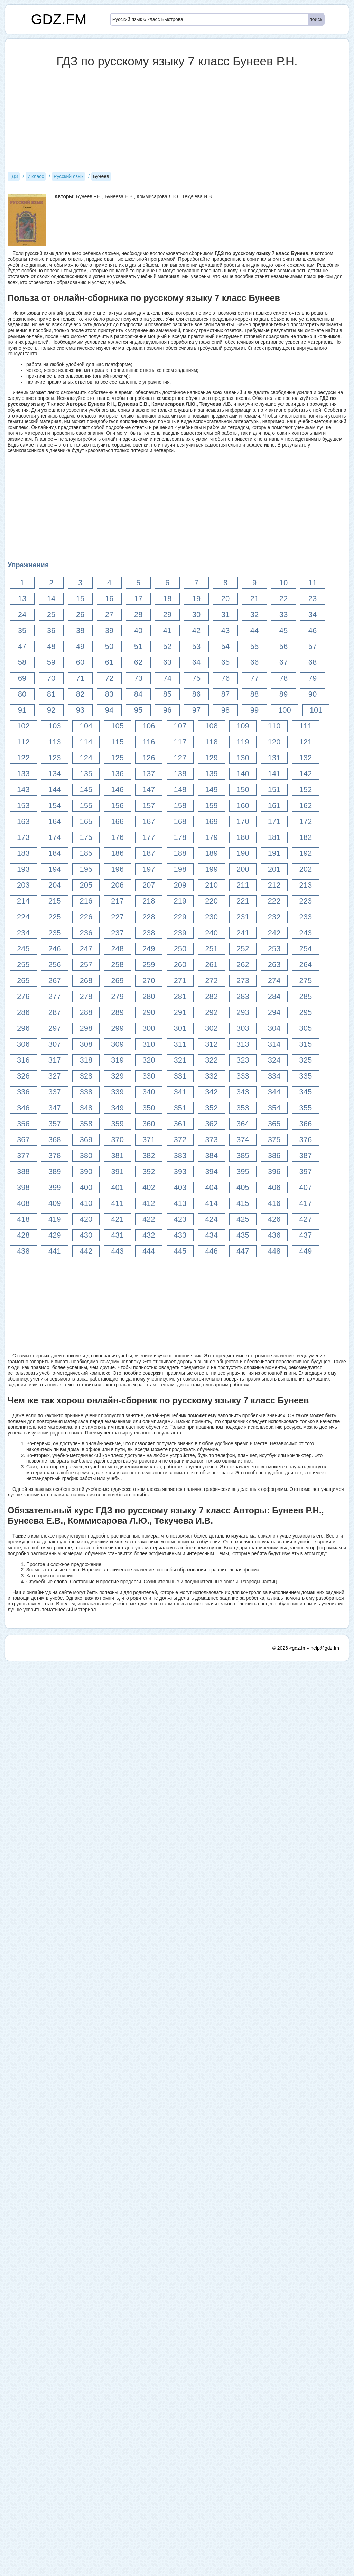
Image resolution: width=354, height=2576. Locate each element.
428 (23, 1235)
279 (117, 996)
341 (180, 1092)
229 (180, 917)
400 (86, 1187)
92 (51, 710)
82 (80, 694)
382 (148, 1155)
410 (86, 1203)
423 (180, 1219)
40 (138, 630)
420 (86, 1219)
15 (80, 598)
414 (211, 1203)
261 (211, 964)
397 (305, 1171)
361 (180, 1123)
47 (22, 646)
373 (211, 1139)
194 (54, 869)
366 (305, 1123)
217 (117, 901)
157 (148, 805)
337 (54, 1092)
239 (180, 932)
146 (117, 789)
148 (180, 789)
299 (117, 1028)
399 (54, 1187)
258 (117, 964)
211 (242, 885)
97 (196, 710)
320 (148, 1060)
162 (305, 805)
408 (23, 1203)
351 (180, 1107)
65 (225, 662)
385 (242, 1155)
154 (54, 805)
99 (254, 710)
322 (211, 1060)
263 (274, 964)
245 (23, 948)
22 (283, 598)
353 (242, 1107)
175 (86, 837)
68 (312, 662)
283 (242, 996)
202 (305, 869)
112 (23, 741)
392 (148, 1171)
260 (180, 964)
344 (274, 1092)
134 (54, 773)
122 (23, 757)
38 (80, 630)
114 (86, 741)
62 (138, 662)
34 (312, 614)
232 (274, 917)
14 (51, 598)
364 (242, 1123)
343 (242, 1092)
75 (196, 678)
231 (242, 917)
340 (148, 1092)
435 (242, 1235)
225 (54, 917)
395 (242, 1171)
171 (274, 821)
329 (117, 1076)
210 (211, 885)
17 (138, 598)
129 (211, 757)
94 (109, 710)
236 (86, 932)
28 (138, 614)
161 (274, 805)
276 (23, 996)
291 (180, 1012)
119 (242, 741)
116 (148, 741)
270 (148, 980)
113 (54, 741)
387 (305, 1155)
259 (148, 964)
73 (138, 678)
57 (312, 646)
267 (54, 980)
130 (242, 757)
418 (23, 1219)
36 (51, 630)
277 (54, 996)
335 (305, 1076)
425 (242, 1219)
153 (23, 805)
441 (54, 1251)
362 (211, 1123)
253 (274, 948)
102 (23, 726)
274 (274, 980)
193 (23, 869)
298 (86, 1028)
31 (225, 614)
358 (86, 1123)
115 (117, 741)
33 (283, 614)
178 (180, 837)
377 (23, 1155)
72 (109, 678)
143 (23, 789)
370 (117, 1139)
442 (86, 1251)
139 (211, 773)
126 (148, 757)
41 (167, 630)
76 (225, 678)
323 (242, 1060)
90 (312, 694)
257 (86, 964)
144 (54, 789)
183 (23, 853)
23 (312, 598)
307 (54, 1044)
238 (148, 932)
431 (117, 1235)
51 (138, 646)
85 (167, 694)
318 (86, 1060)
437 (305, 1235)
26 (80, 614)
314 (274, 1044)
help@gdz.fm (324, 2563)
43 (225, 630)
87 (225, 694)
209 (180, 885)
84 (138, 694)
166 (117, 821)
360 (148, 1123)
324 (274, 1060)
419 (54, 1219)
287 (54, 1012)
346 (23, 1107)
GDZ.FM (59, 19)
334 (274, 1076)
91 (22, 710)
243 (305, 932)
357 (54, 1123)
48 (51, 646)
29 (167, 614)
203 (23, 885)
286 (23, 1012)
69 (22, 678)
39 (109, 630)
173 (23, 837)
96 (167, 710)
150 (242, 789)
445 (180, 1251)
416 (274, 1203)
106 (148, 726)
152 (305, 789)
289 (117, 1012)
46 (312, 630)
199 (211, 869)
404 (211, 1187)
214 (23, 901)
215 (54, 901)
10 (283, 582)
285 (305, 996)
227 (117, 917)
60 (80, 662)
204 (54, 885)
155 (86, 805)
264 (305, 964)
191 (274, 853)
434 (211, 1235)
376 (305, 1139)
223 (305, 901)
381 (117, 1155)
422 (148, 1219)
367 (23, 1139)
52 (167, 646)
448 (274, 1251)
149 (211, 789)
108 (211, 726)
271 (180, 980)
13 (22, 598)
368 (54, 1139)
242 (274, 932)
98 (225, 710)
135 (86, 773)
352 (211, 1107)
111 (305, 726)
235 (54, 932)
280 (148, 996)
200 (242, 869)
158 (180, 805)
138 (180, 773)
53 (196, 646)
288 (86, 1012)
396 (274, 1171)
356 (23, 1123)
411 (117, 1203)
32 (254, 614)
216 (86, 901)
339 (117, 1092)
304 (274, 1028)
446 (211, 1251)
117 (180, 741)
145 (86, 789)
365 (274, 1123)
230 (211, 917)
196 (117, 869)
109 (242, 726)
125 (117, 757)
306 (23, 1044)
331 (180, 1076)
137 (148, 773)
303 (242, 1028)
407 (305, 1187)
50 (109, 646)
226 (86, 917)
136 (117, 773)
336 (23, 1092)
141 (274, 773)
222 (274, 901)
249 (148, 948)
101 (316, 710)
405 (242, 1187)
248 (117, 948)
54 (225, 646)
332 (211, 1076)
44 (254, 630)
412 (148, 1203)
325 (305, 1060)
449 (305, 1251)
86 (196, 694)
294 (274, 1012)
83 (109, 694)
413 (180, 1203)
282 (211, 996)
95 (138, 710)
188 (180, 853)
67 (283, 662)
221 (242, 901)
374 (242, 1139)
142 (305, 773)
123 (54, 757)
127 (180, 757)
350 (148, 1107)
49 (80, 646)
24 (22, 614)
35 (22, 630)
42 (196, 630)
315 (305, 1044)
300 (148, 1028)
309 (117, 1044)
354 (274, 1107)
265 (23, 980)
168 (180, 821)
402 (148, 1187)
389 (54, 1171)
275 (305, 980)
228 (148, 917)
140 (242, 773)
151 (274, 789)
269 (117, 980)
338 (86, 1092)
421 (117, 1219)
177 (148, 837)
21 (254, 598)
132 (305, 757)
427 (305, 1219)
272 (211, 980)
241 (242, 932)
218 (148, 901)
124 (86, 757)
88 (254, 694)
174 (54, 837)
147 (148, 789)
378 (54, 1155)
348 (86, 1107)
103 (54, 726)
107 (180, 726)
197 (148, 869)
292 (211, 1012)
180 (242, 837)
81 (51, 694)
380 (86, 1155)
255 (23, 964)
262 (242, 964)
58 (22, 662)
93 (80, 710)
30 (196, 614)
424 (211, 1219)
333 (242, 1076)
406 (274, 1187)
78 (283, 678)
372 (180, 1139)
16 (109, 598)
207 (148, 885)
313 (242, 1044)
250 (180, 948)
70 (51, 678)
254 (305, 948)
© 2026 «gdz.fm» (290, 2563)
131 (274, 757)
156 (117, 805)
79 (312, 678)
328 (86, 1076)
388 (23, 1171)
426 (274, 1219)
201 (274, 869)
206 (117, 885)
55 (254, 646)
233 (305, 917)
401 (117, 1187)
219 (180, 901)
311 (180, 1044)
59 (51, 662)
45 (283, 630)
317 (54, 1060)
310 (148, 1044)
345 (305, 1092)
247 (86, 948)
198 (180, 869)
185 (86, 853)
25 (51, 614)
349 (117, 1107)
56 (283, 646)
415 (242, 1203)
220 (211, 901)
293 (242, 1012)
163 (23, 821)
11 (312, 582)
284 (274, 996)
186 (117, 853)
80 (22, 694)
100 (284, 710)
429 (54, 1235)
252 (242, 948)
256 (54, 964)
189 (211, 853)
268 (86, 980)
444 (148, 1251)
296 (23, 1028)
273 (242, 980)
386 (274, 1155)
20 (225, 598)
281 (180, 996)
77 (254, 678)
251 (211, 948)
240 (211, 932)
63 (167, 662)
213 (305, 885)
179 (211, 837)
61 (109, 662)
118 (211, 741)
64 (196, 662)
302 (211, 1028)
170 (242, 821)
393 (180, 1171)
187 (148, 853)
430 (86, 1235)
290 (148, 1012)
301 (180, 1028)
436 (274, 1235)
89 (283, 694)
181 (274, 837)
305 (305, 1028)
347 (54, 1107)
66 (254, 662)
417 (305, 1203)
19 (196, 598)
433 (180, 1235)
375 (274, 1139)
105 (117, 726)
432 (148, 1235)
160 (242, 805)
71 (80, 678)
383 (180, 1155)
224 (23, 917)
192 (305, 853)
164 (54, 821)
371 (148, 1139)
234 (23, 932)
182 (305, 837)
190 (242, 853)
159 (211, 805)
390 (86, 1171)
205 (86, 885)
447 (242, 1251)
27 (109, 614)
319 (117, 1060)
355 (305, 1107)
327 (54, 1076)
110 (274, 726)
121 (305, 741)
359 (117, 1123)
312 (211, 1044)
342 (211, 1092)
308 (86, 1044)
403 (180, 1187)
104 (86, 726)
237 (117, 932)
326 (23, 1076)
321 (180, 1060)
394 (211, 1171)
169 (211, 821)
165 (86, 821)
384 (211, 1155)
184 (54, 853)
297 (54, 1028)
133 (23, 773)
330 (148, 1076)
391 (117, 1171)
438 (23, 1251)
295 (305, 1012)
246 (54, 948)
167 (148, 821)
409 (54, 1203)
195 (86, 869)
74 (167, 678)
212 (274, 885)
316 (23, 1060)
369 (86, 1139)
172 (305, 821)
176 (117, 837)
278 (86, 996)
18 (167, 598)
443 (117, 1251)
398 (23, 1187)
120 (274, 741)
